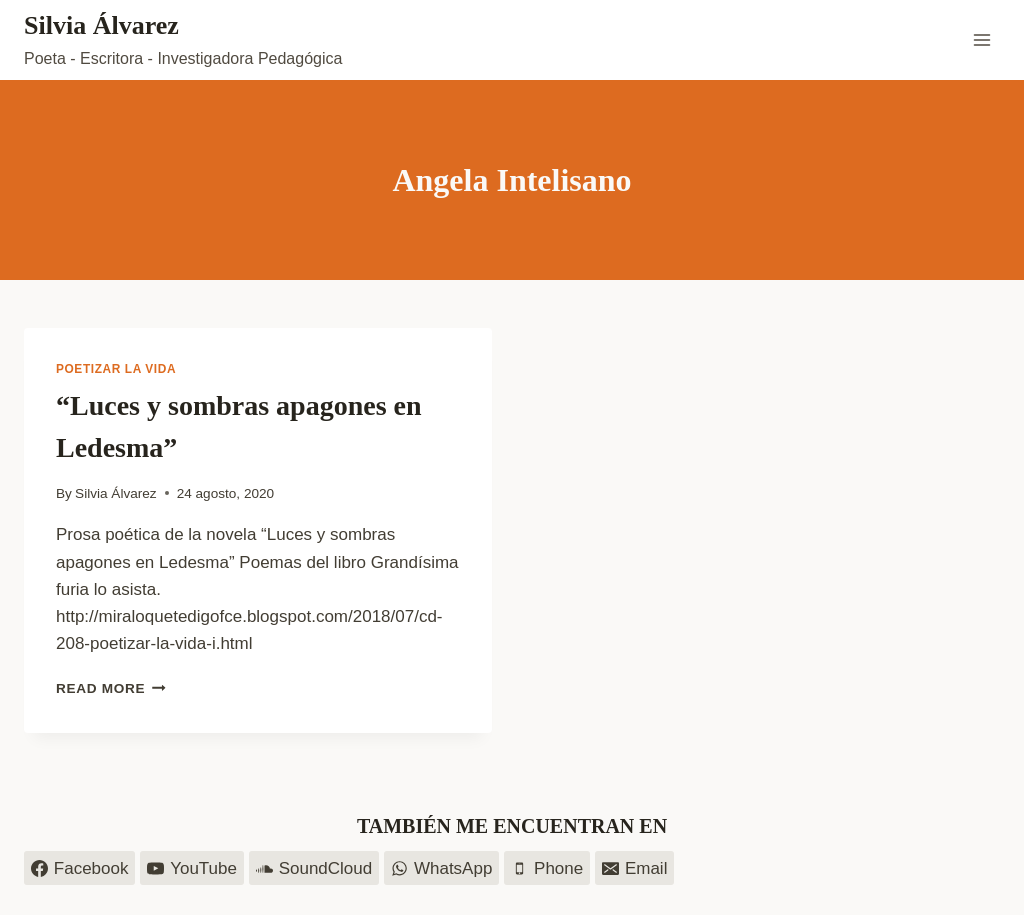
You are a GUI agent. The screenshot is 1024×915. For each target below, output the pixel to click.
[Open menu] (981, 39)
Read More (111, 688)
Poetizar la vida (116, 369)
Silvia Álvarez (116, 493)
